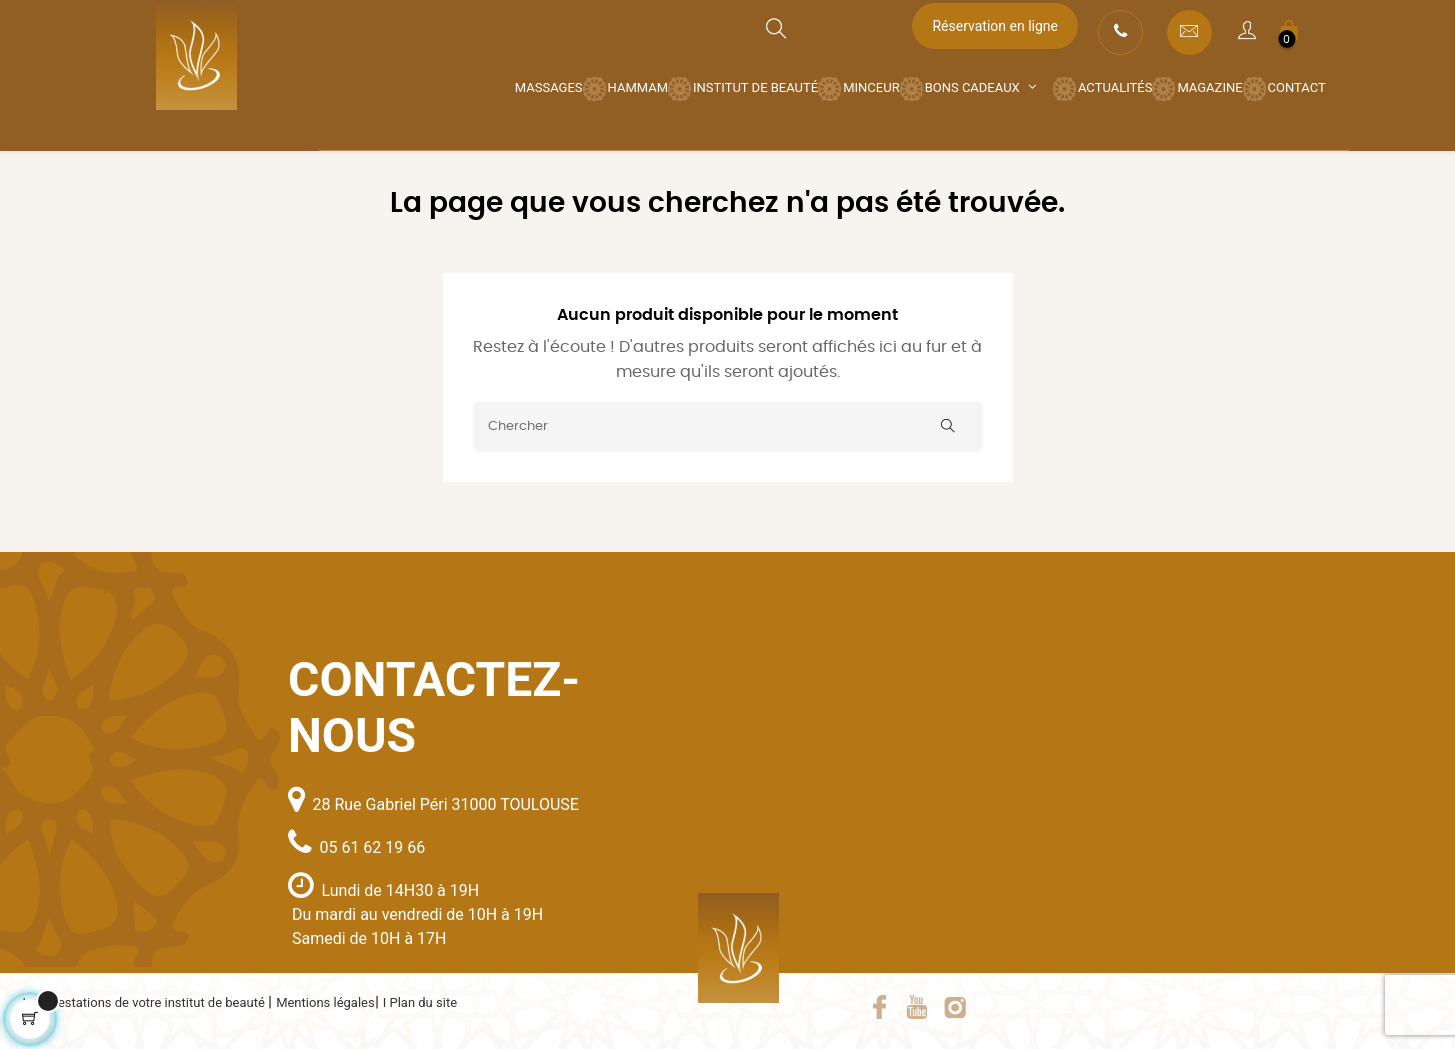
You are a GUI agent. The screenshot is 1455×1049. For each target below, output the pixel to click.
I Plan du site (420, 1002)
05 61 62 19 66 (372, 847)
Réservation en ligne (995, 26)
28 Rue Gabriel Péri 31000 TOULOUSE (445, 804)
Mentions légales (325, 1002)
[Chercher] (728, 427)
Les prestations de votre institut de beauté (146, 1002)
